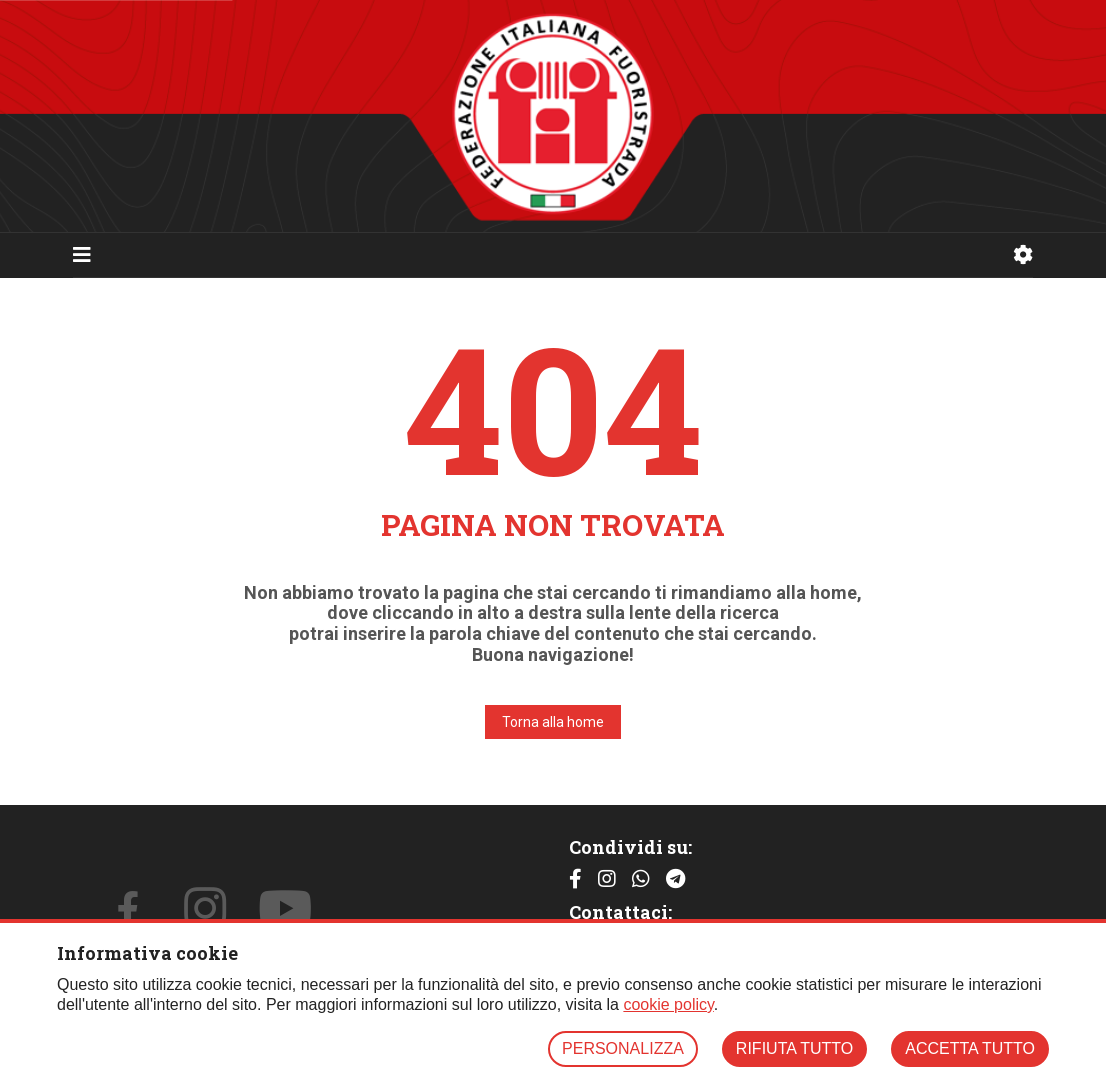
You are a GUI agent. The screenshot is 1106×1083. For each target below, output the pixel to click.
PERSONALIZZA (623, 1048)
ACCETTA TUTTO (970, 1048)
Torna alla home (553, 722)
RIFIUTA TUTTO (794, 1048)
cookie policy (668, 1004)
